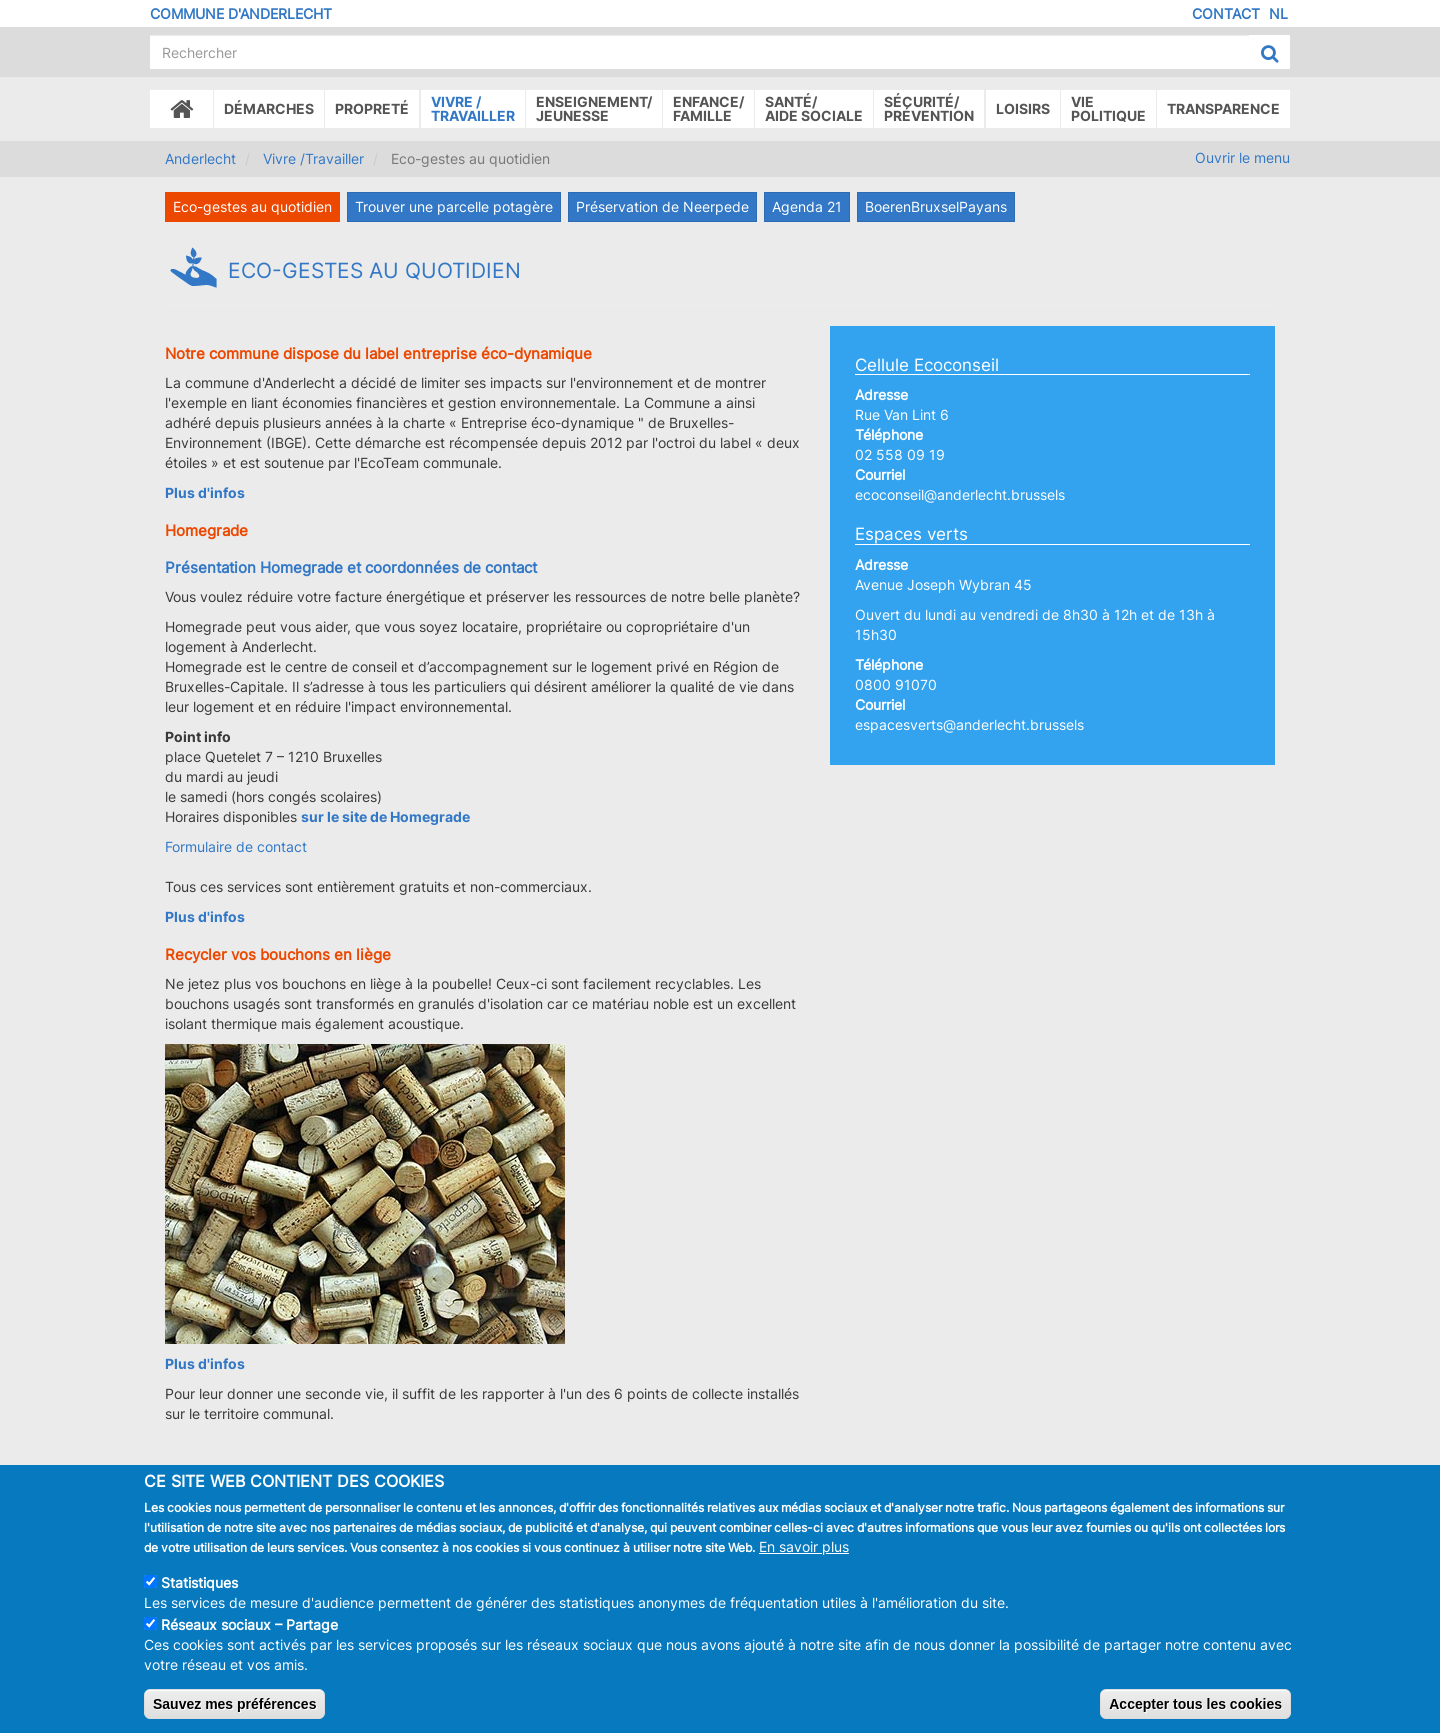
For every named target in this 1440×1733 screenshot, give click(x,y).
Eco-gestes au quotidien (252, 206)
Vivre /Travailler (473, 108)
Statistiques (199, 1588)
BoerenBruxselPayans (936, 206)
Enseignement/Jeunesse (594, 108)
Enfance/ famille (708, 108)
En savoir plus (804, 1552)
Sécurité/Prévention (929, 108)
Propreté (372, 108)
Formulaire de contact (236, 846)
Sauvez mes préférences (234, 1710)
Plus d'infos (205, 916)
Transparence (1223, 108)
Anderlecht (200, 158)
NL (1278, 13)
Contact (1226, 13)
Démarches (269, 108)
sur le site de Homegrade (385, 816)
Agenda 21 (807, 206)
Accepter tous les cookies (1195, 1710)
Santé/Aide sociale (814, 108)
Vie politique (1108, 108)
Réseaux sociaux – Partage (249, 1630)
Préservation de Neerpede (662, 206)
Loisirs (1023, 108)
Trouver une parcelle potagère (454, 206)
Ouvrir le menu (1242, 157)
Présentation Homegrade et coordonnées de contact (351, 567)
